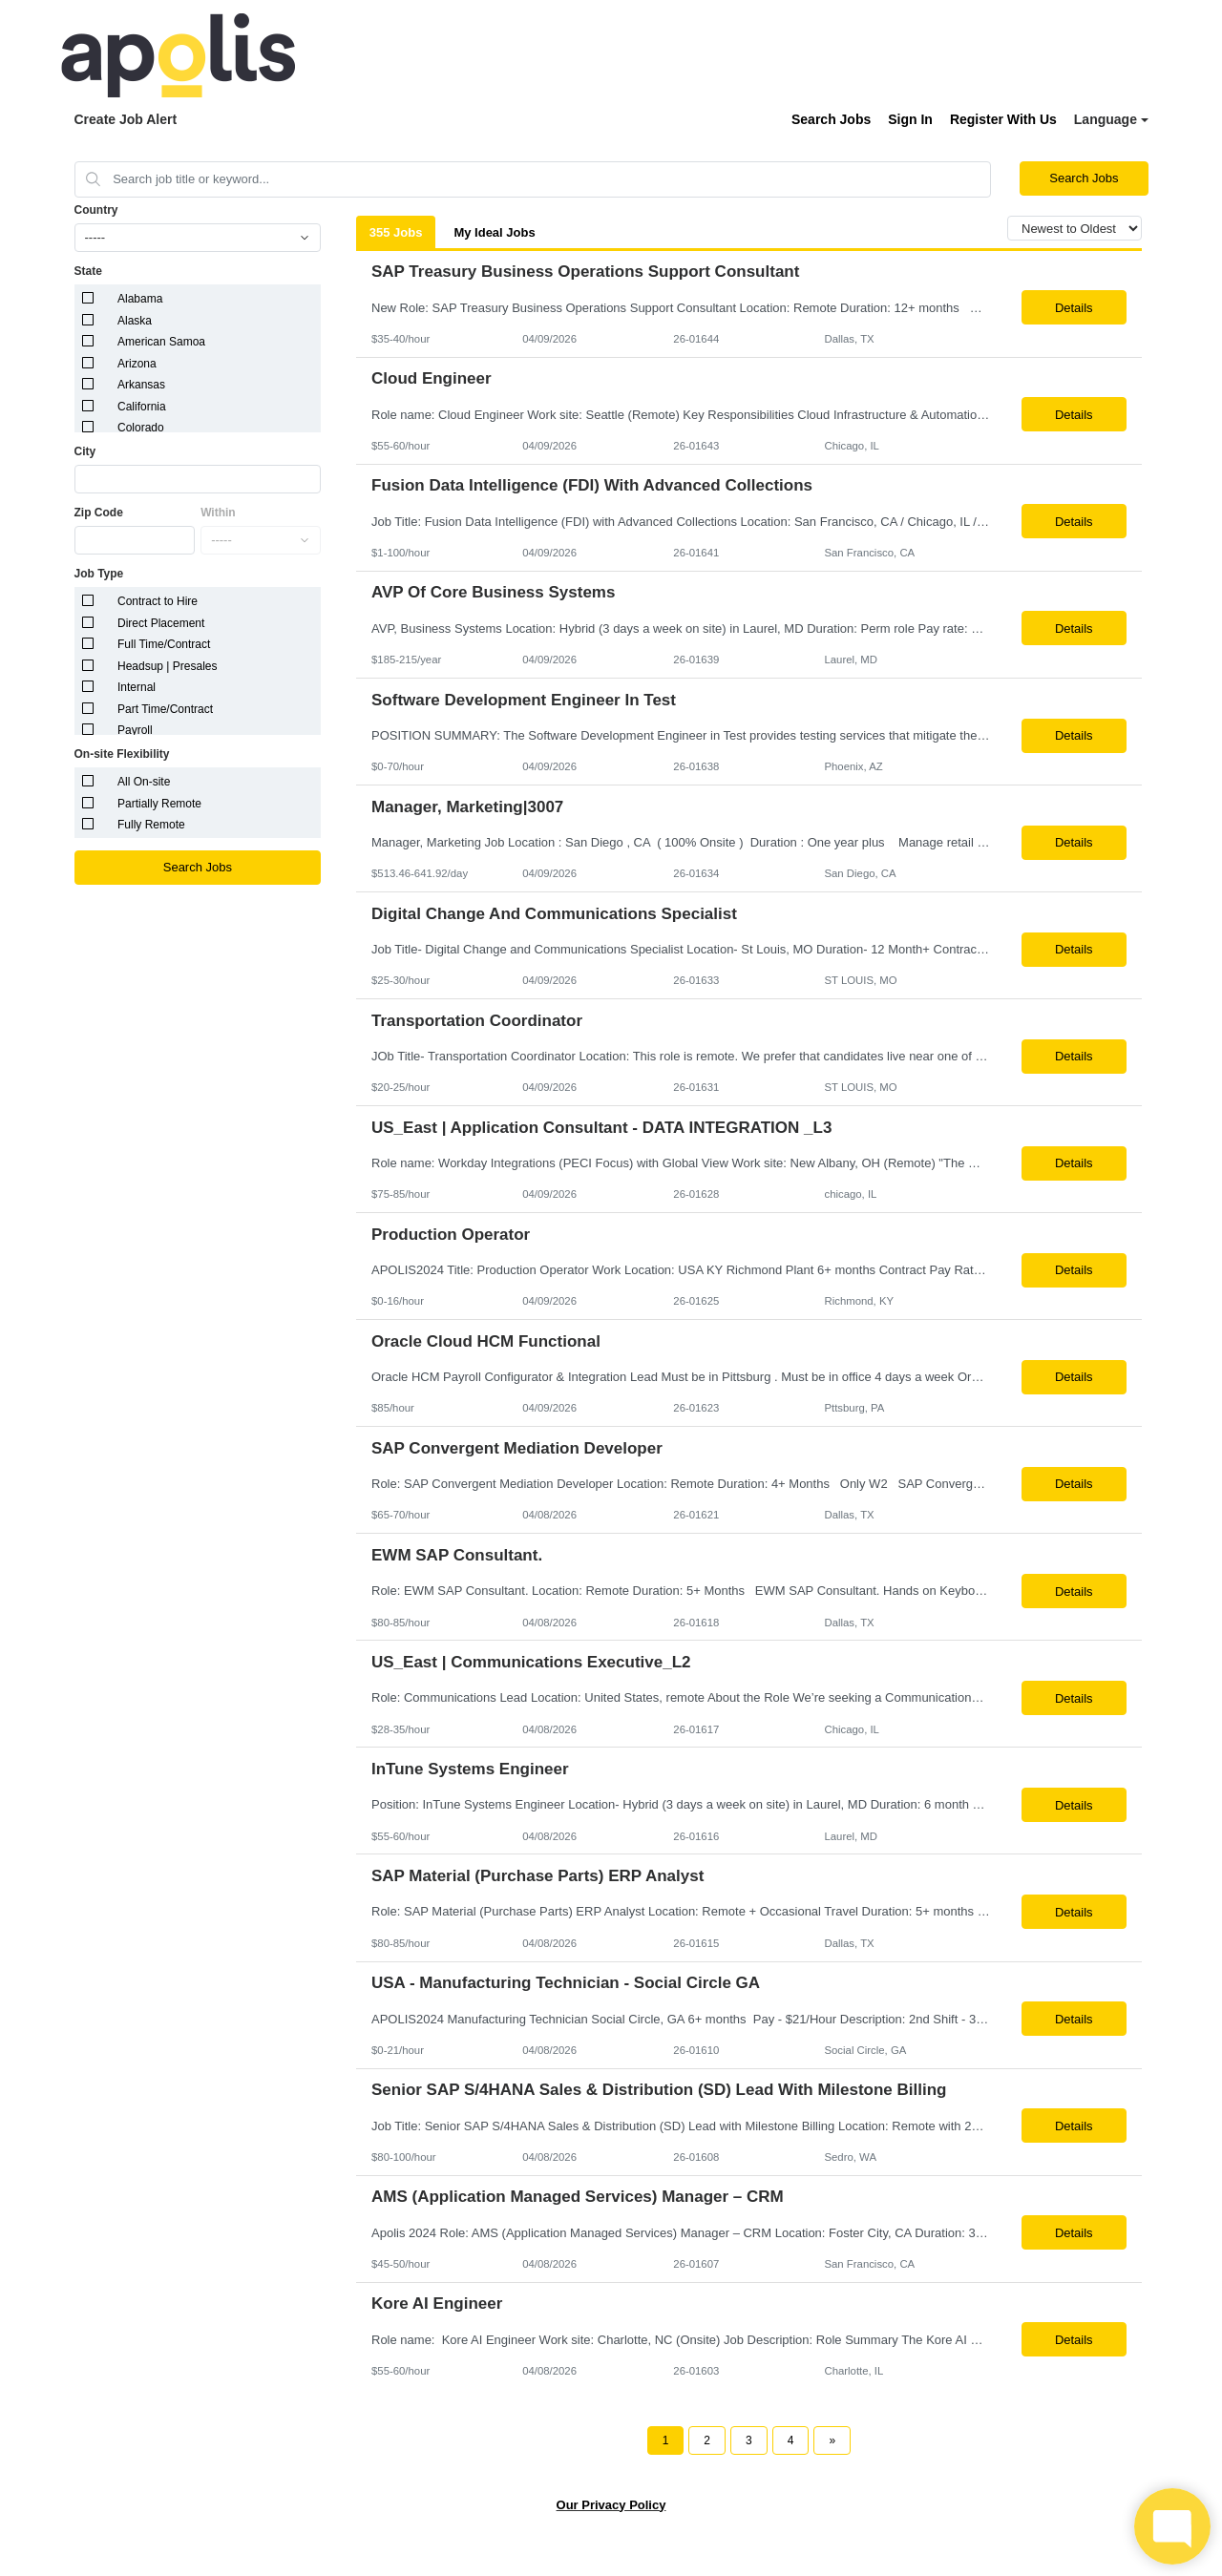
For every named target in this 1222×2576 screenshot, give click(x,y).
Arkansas (141, 384)
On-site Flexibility (122, 754)
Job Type (99, 573)
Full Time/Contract (163, 644)
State (88, 271)
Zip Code (98, 512)
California (141, 406)
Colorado (140, 427)
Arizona (137, 363)
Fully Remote (151, 824)
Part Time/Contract (165, 709)
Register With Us (1003, 119)
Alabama (139, 298)
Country (96, 210)
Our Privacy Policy (611, 2505)
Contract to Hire (157, 601)
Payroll (135, 730)
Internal (136, 687)
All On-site (143, 781)
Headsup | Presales (167, 666)
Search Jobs (831, 119)
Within (218, 512)
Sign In (910, 119)
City (85, 451)
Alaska (134, 320)
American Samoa (161, 341)
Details (1074, 308)
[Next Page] (832, 2440)
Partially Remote (159, 803)
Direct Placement (160, 623)
